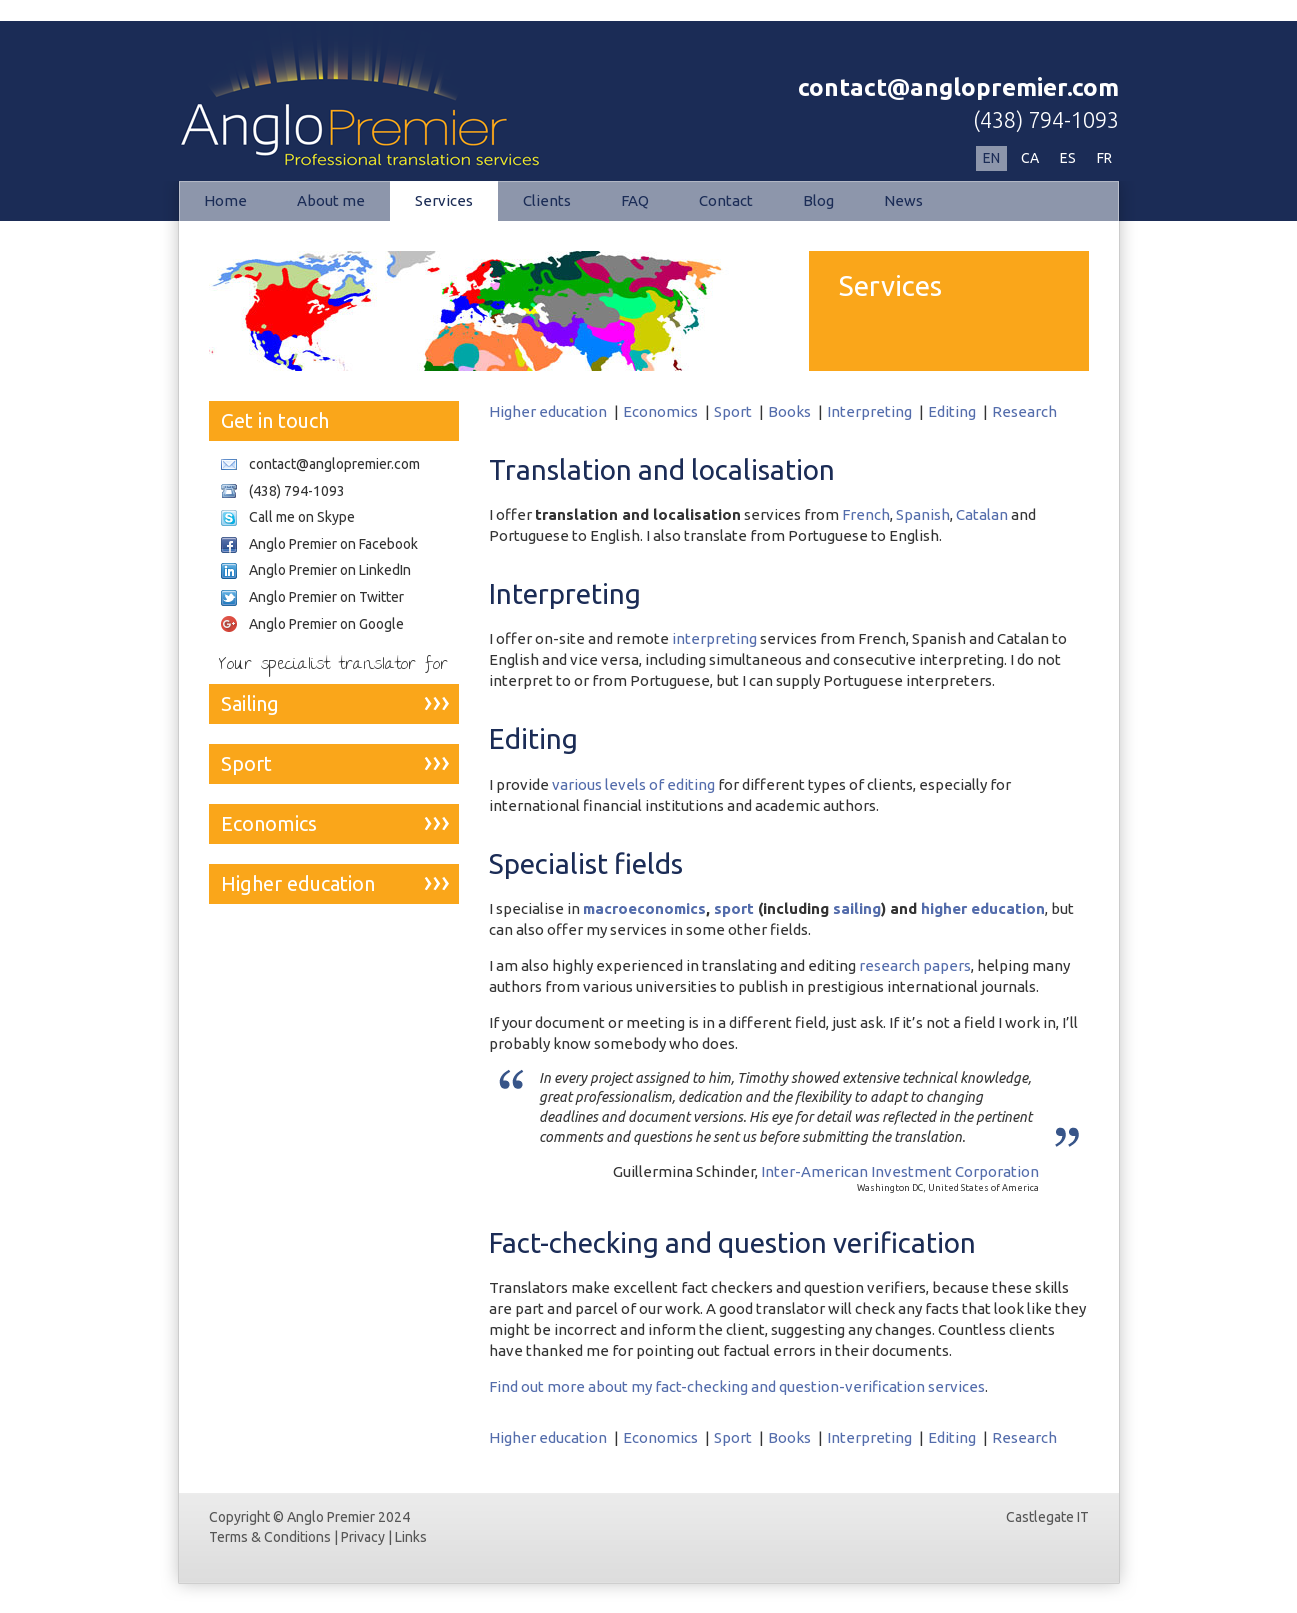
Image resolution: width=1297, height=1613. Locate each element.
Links (411, 1537)
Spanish (923, 514)
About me (331, 200)
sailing (857, 908)
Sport (733, 411)
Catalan (982, 514)
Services (444, 200)
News (903, 200)
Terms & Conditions (270, 1537)
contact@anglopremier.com (958, 87)
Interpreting (869, 411)
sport (734, 908)
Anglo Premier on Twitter (326, 597)
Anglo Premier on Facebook (333, 544)
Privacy (363, 1537)
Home (225, 200)
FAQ (635, 200)
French (866, 514)
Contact (726, 200)
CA (1030, 158)
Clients (547, 200)
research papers (915, 965)
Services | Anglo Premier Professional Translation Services (389, 96)
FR (1104, 158)
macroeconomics (644, 908)
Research (1024, 411)
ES (1068, 158)
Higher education (548, 411)
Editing (952, 411)
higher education (983, 908)
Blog (818, 200)
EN (991, 158)
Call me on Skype (302, 517)
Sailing (250, 703)
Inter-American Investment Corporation (900, 1171)
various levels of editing (633, 784)
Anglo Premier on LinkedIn (330, 570)
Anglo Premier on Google (326, 624)
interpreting (714, 638)
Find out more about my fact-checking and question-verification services (737, 1386)
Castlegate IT (1047, 1517)
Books (789, 411)
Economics (660, 411)
